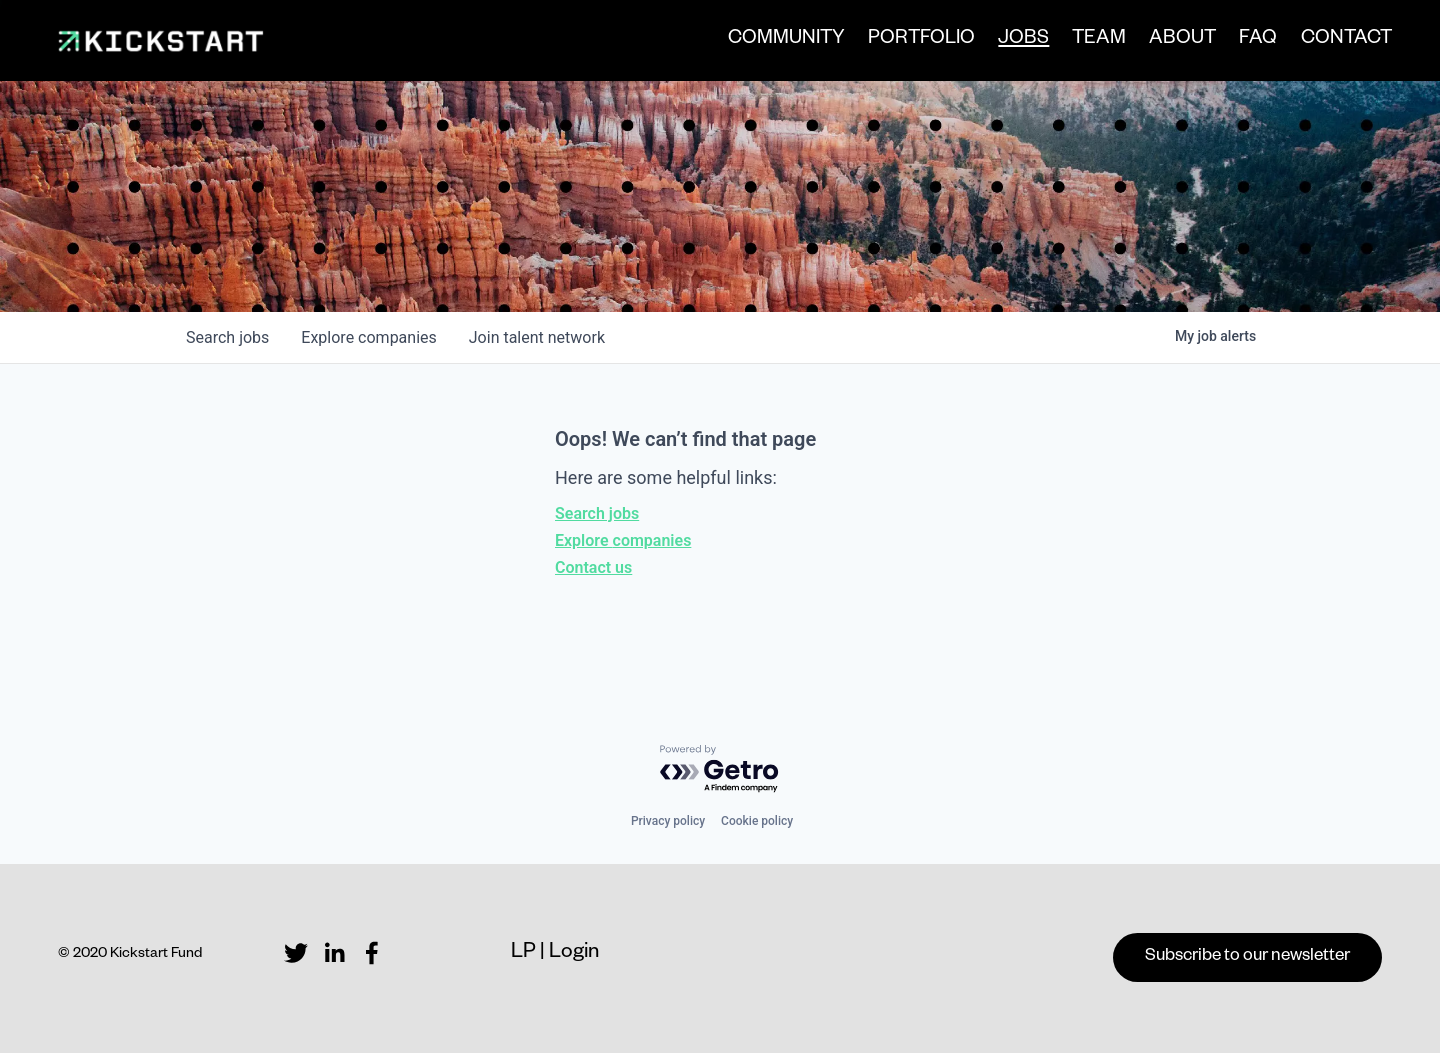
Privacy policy (668, 821)
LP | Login (555, 954)
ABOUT (1173, 43)
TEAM (1090, 43)
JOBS (1014, 45)
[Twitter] (296, 953)
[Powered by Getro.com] (720, 769)
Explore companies (623, 540)
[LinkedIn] (334, 953)
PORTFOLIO (912, 43)
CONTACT (1336, 43)
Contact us (593, 567)
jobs (227, 337)
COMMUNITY (777, 43)
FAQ (1249, 43)
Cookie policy (757, 821)
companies (368, 337)
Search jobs (597, 513)
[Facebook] (372, 953)
